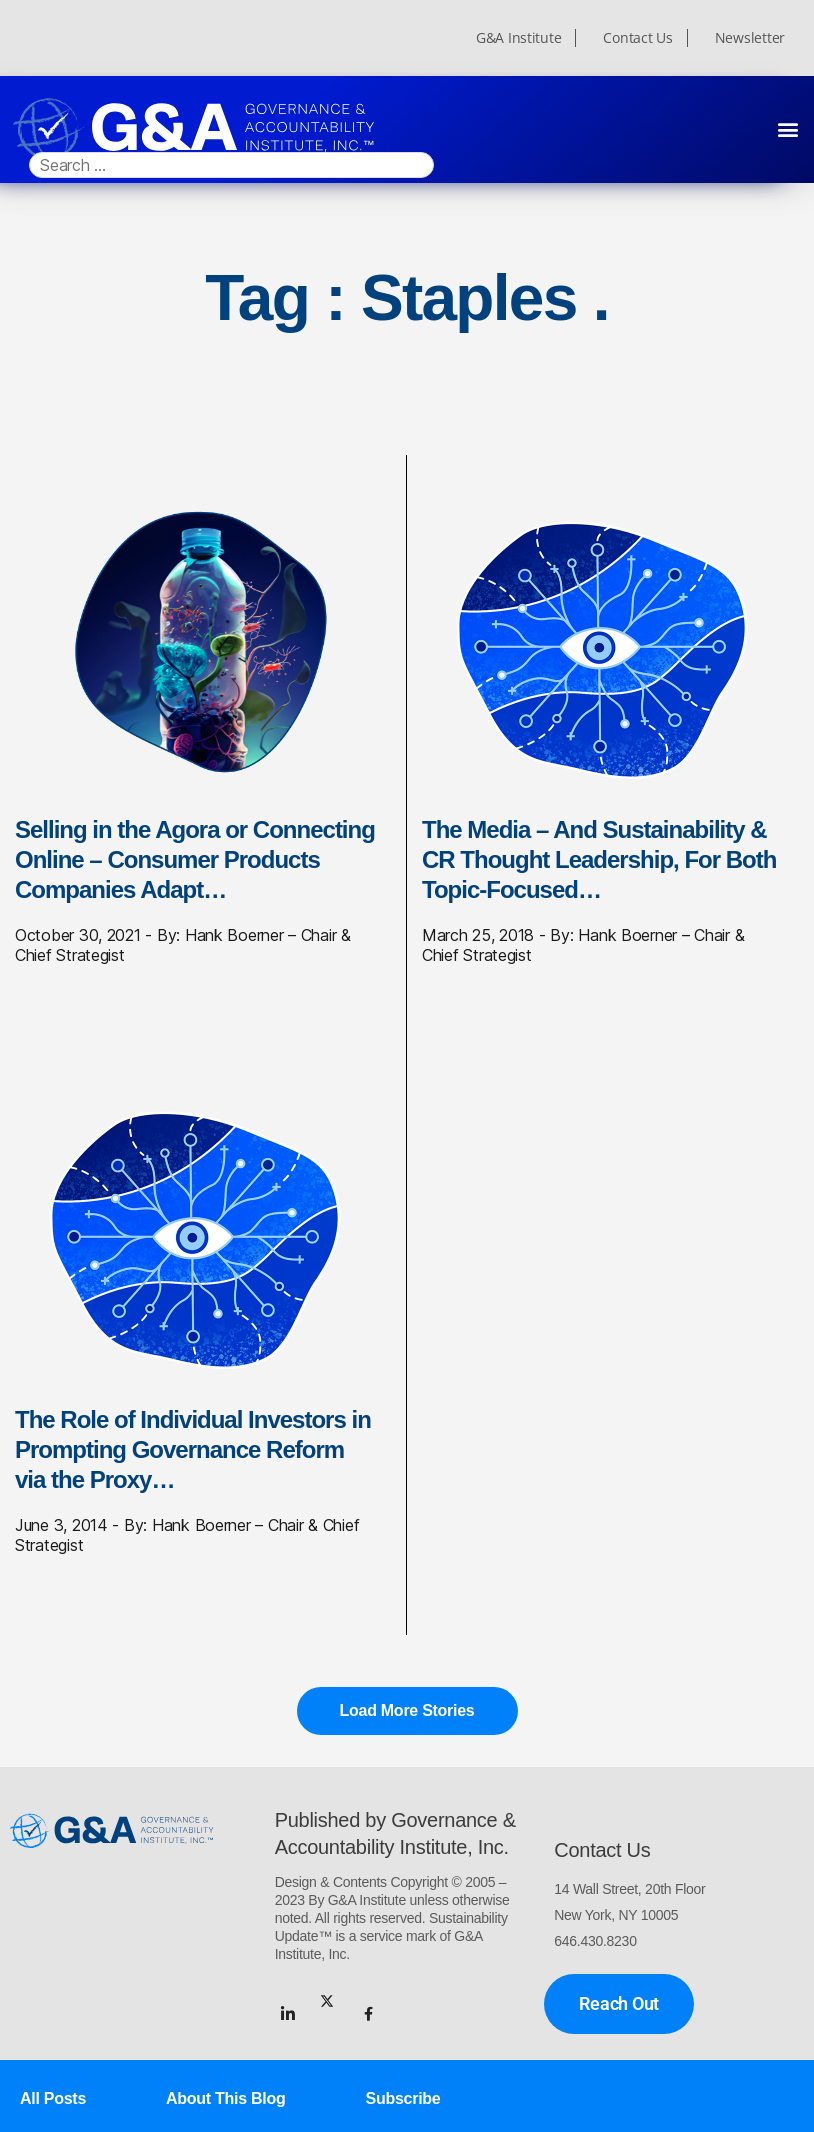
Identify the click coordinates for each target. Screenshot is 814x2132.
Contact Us (637, 38)
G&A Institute (519, 38)
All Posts (53, 2098)
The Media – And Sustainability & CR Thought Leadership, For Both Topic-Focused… (599, 859)
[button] (787, 128)
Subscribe (403, 2098)
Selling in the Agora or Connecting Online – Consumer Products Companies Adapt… (195, 859)
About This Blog (225, 2098)
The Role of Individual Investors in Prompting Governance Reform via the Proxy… (193, 1449)
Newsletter (750, 38)
